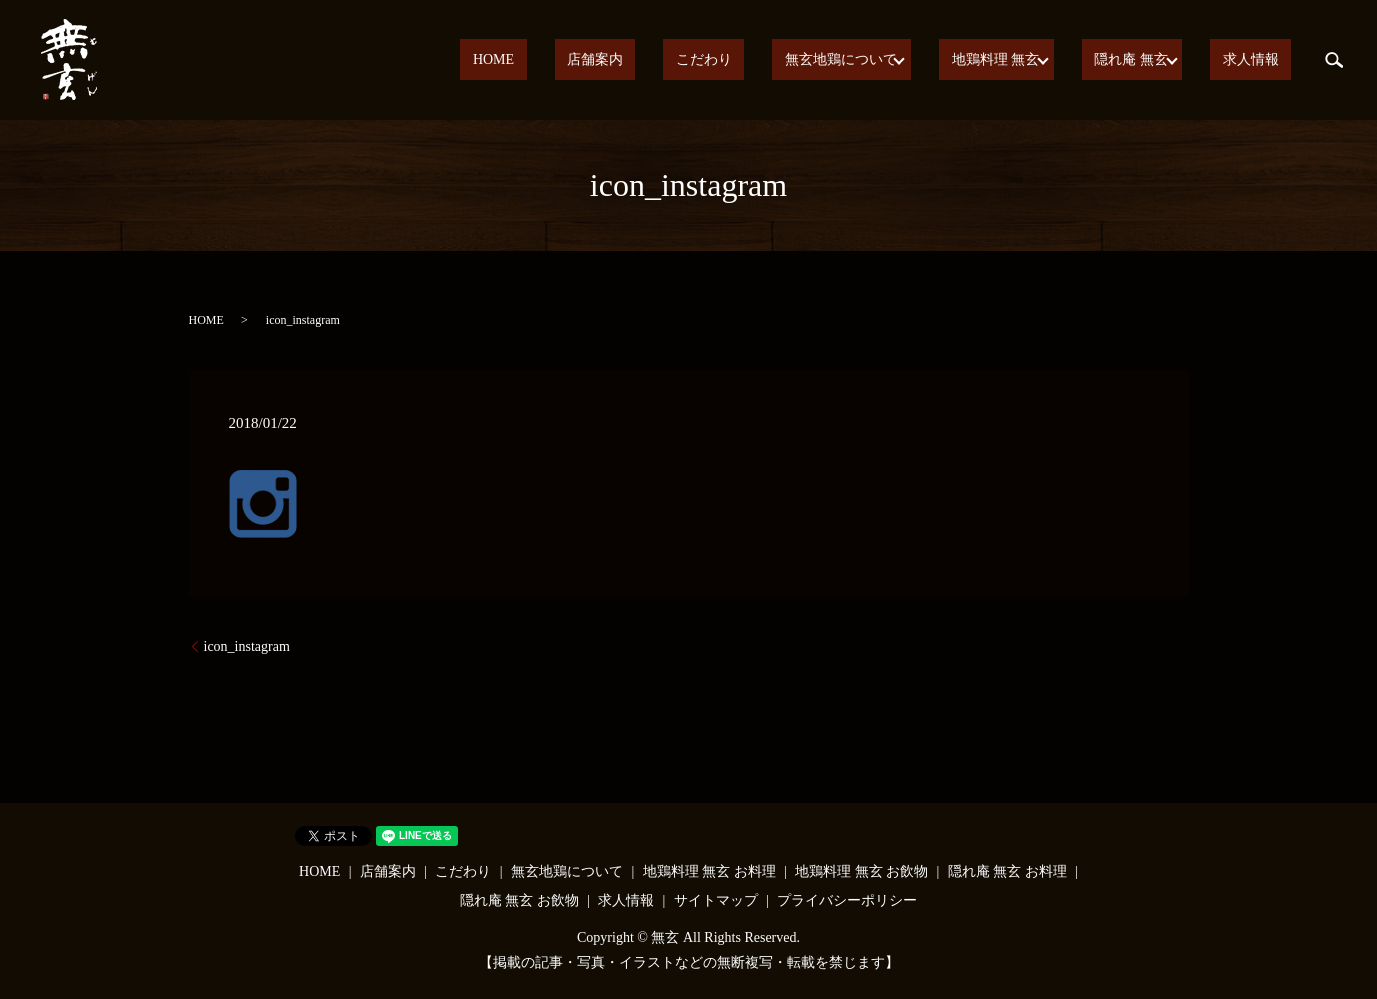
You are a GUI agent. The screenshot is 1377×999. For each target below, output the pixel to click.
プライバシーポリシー (847, 900)
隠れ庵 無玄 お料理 (1007, 871)
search (1334, 60)
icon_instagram (247, 646)
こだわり (763, 60)
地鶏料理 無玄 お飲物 (861, 871)
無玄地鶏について (875, 60)
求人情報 (1263, 60)
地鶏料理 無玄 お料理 (709, 871)
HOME (602, 60)
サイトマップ (716, 900)
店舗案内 (679, 60)
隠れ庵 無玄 (1151, 60)
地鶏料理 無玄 (1023, 60)
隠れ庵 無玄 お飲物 (519, 900)
